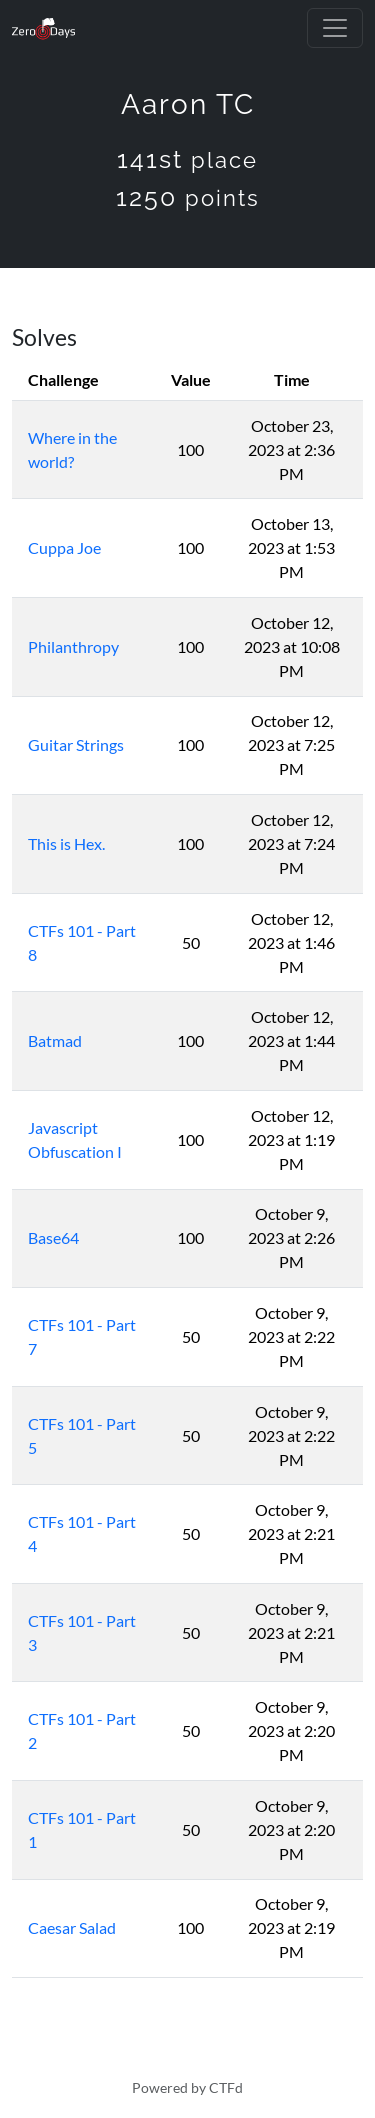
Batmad (55, 1040)
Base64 (53, 1237)
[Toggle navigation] (335, 28)
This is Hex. (66, 843)
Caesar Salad (72, 1927)
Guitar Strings (76, 744)
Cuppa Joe (64, 547)
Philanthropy (73, 646)
